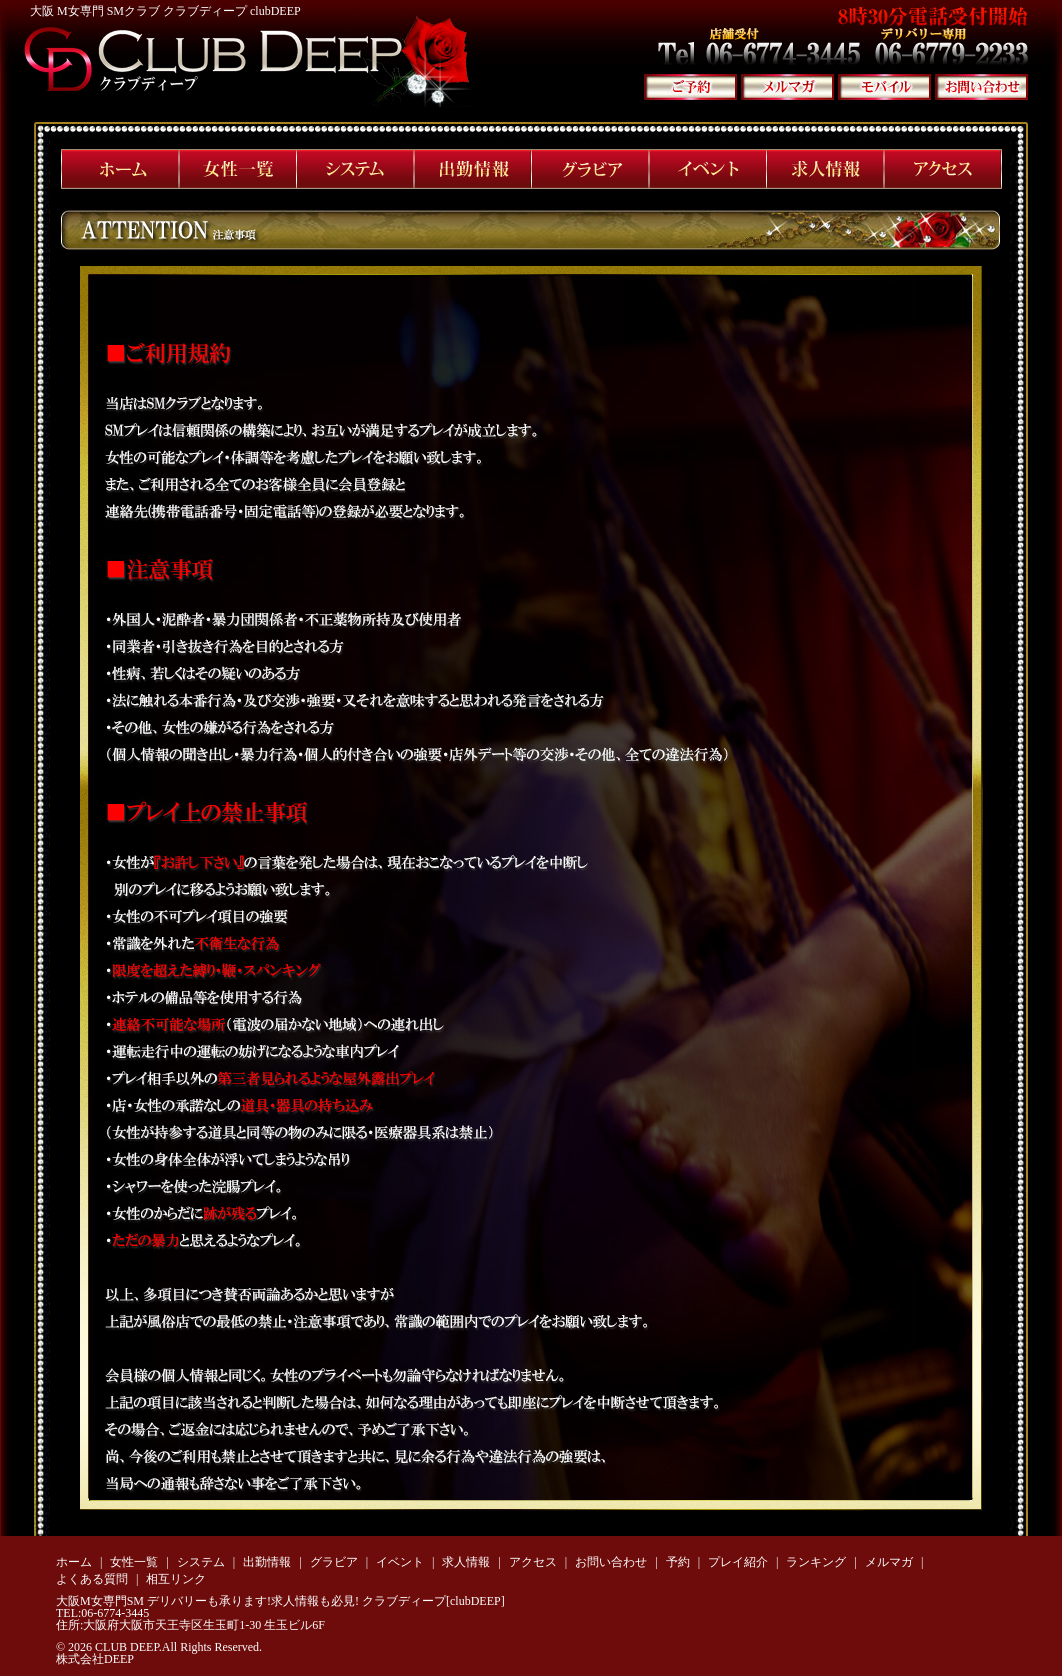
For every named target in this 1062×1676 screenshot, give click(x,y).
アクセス (533, 1562)
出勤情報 (267, 1562)
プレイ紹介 (738, 1562)
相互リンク (176, 1579)
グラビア (334, 1562)
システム (201, 1562)
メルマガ (889, 1562)
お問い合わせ (611, 1562)
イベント (400, 1562)
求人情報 (466, 1562)
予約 (678, 1562)
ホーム (74, 1562)
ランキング (816, 1562)
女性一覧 (134, 1562)
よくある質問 (92, 1579)
